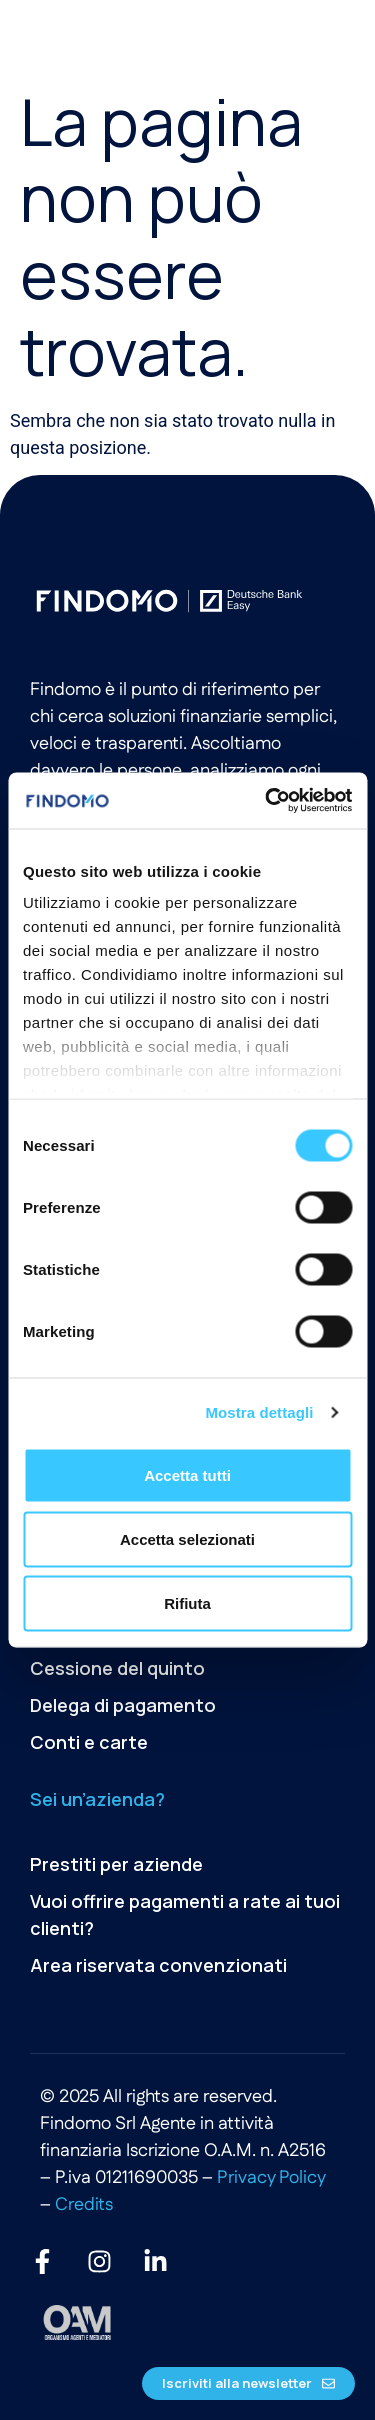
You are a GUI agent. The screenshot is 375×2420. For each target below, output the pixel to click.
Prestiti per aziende (116, 1864)
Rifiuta (187, 1602)
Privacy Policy (271, 2178)
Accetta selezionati (187, 1538)
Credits (84, 2205)
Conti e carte (89, 1742)
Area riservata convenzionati (158, 1965)
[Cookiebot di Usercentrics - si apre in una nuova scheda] (267, 801)
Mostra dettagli (259, 1412)
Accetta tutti (187, 1474)
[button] (323, 37)
